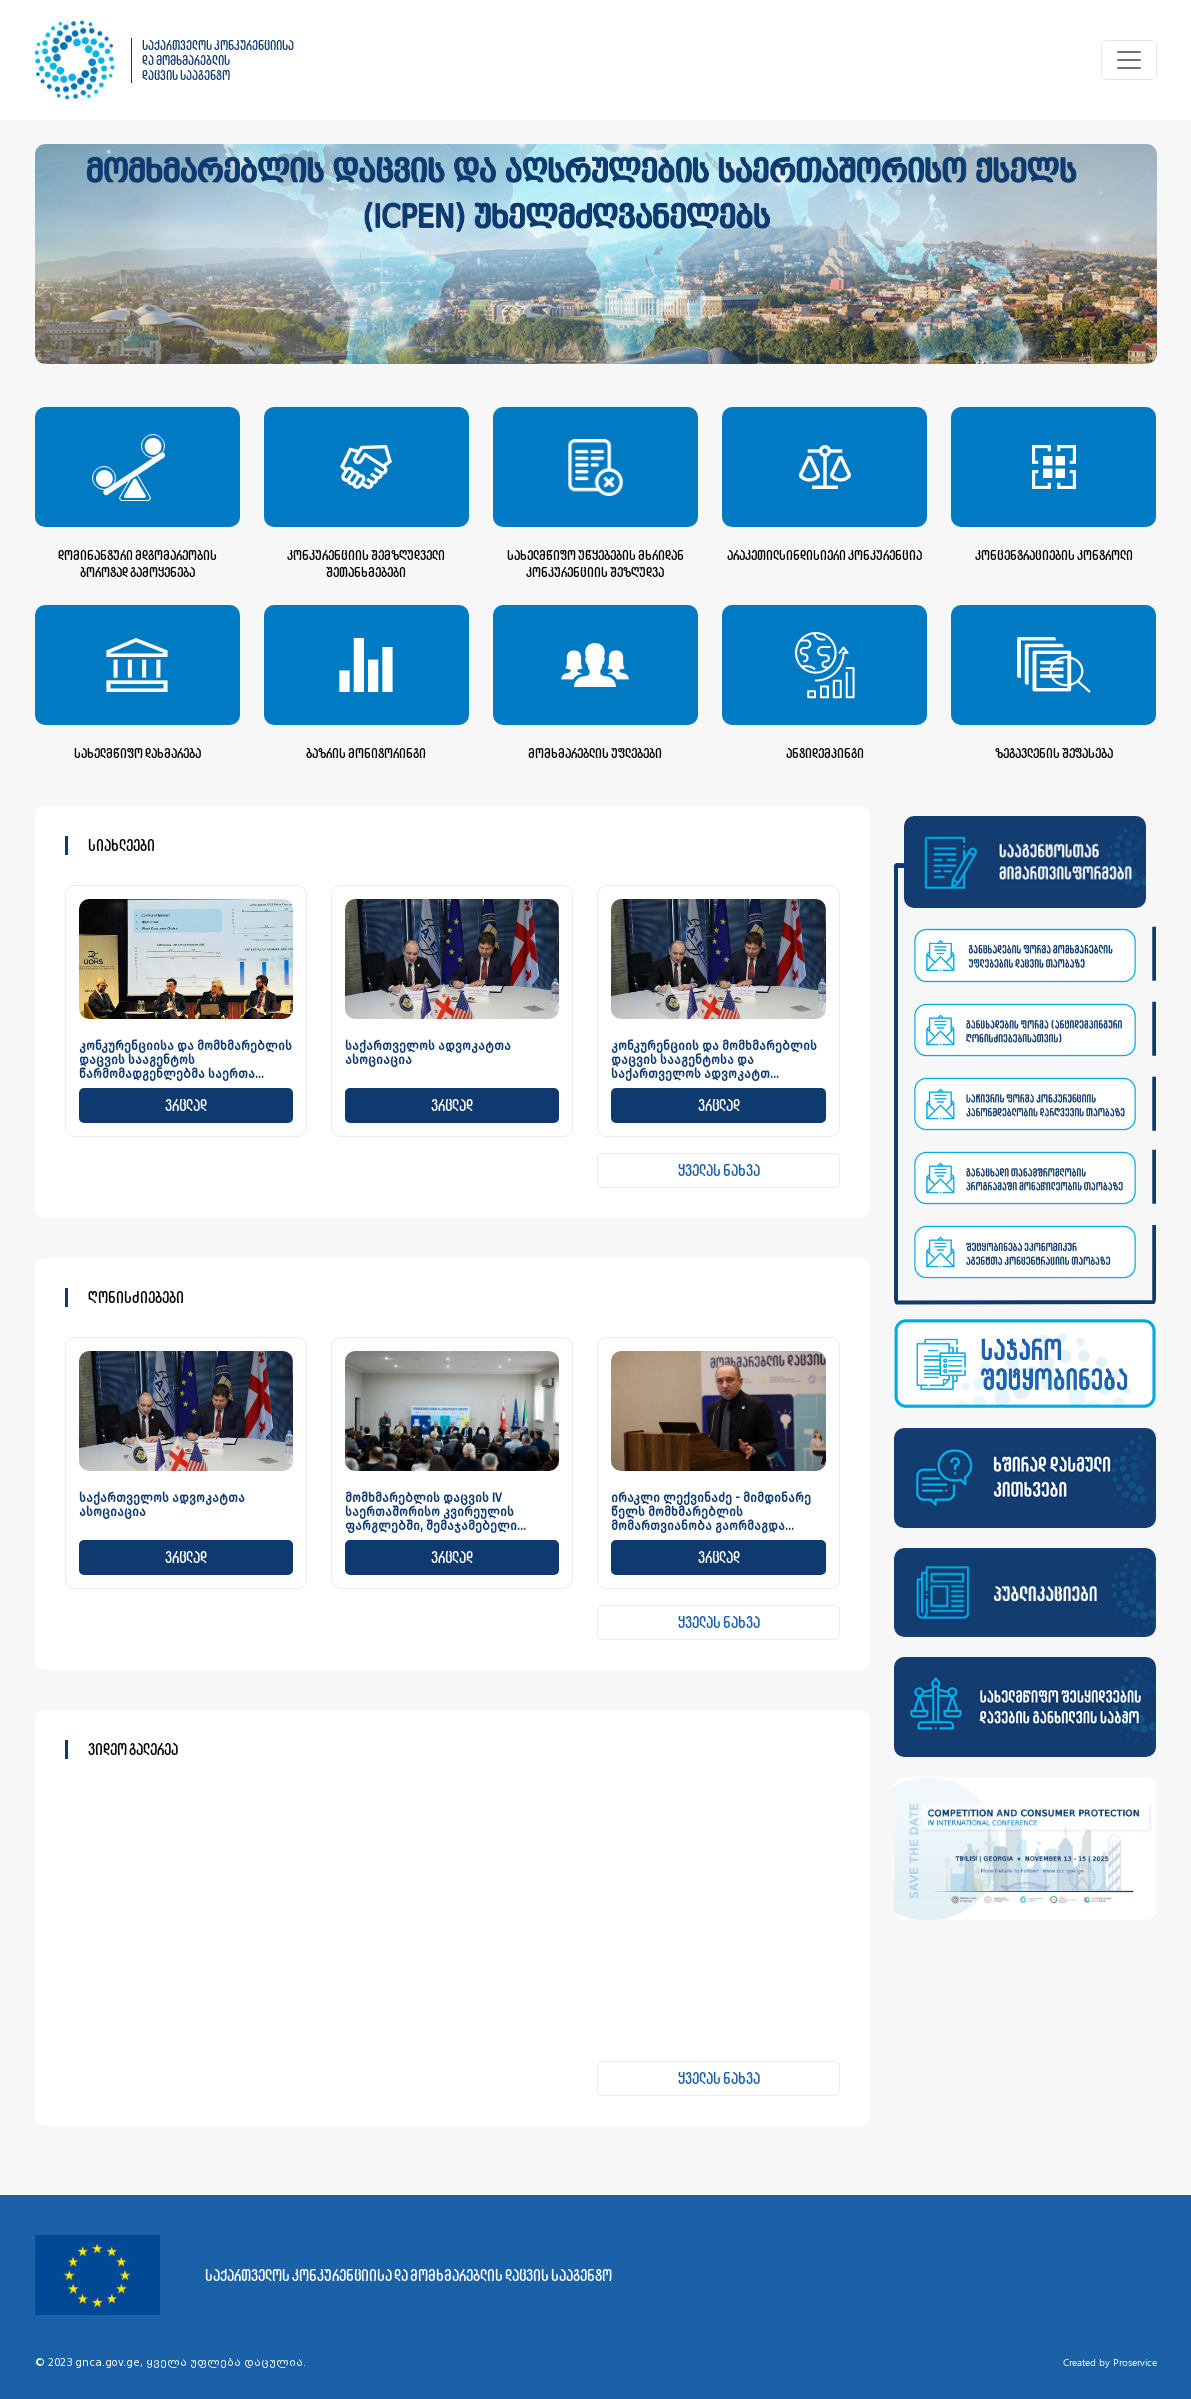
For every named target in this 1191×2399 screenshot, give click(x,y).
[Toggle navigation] (1129, 60)
